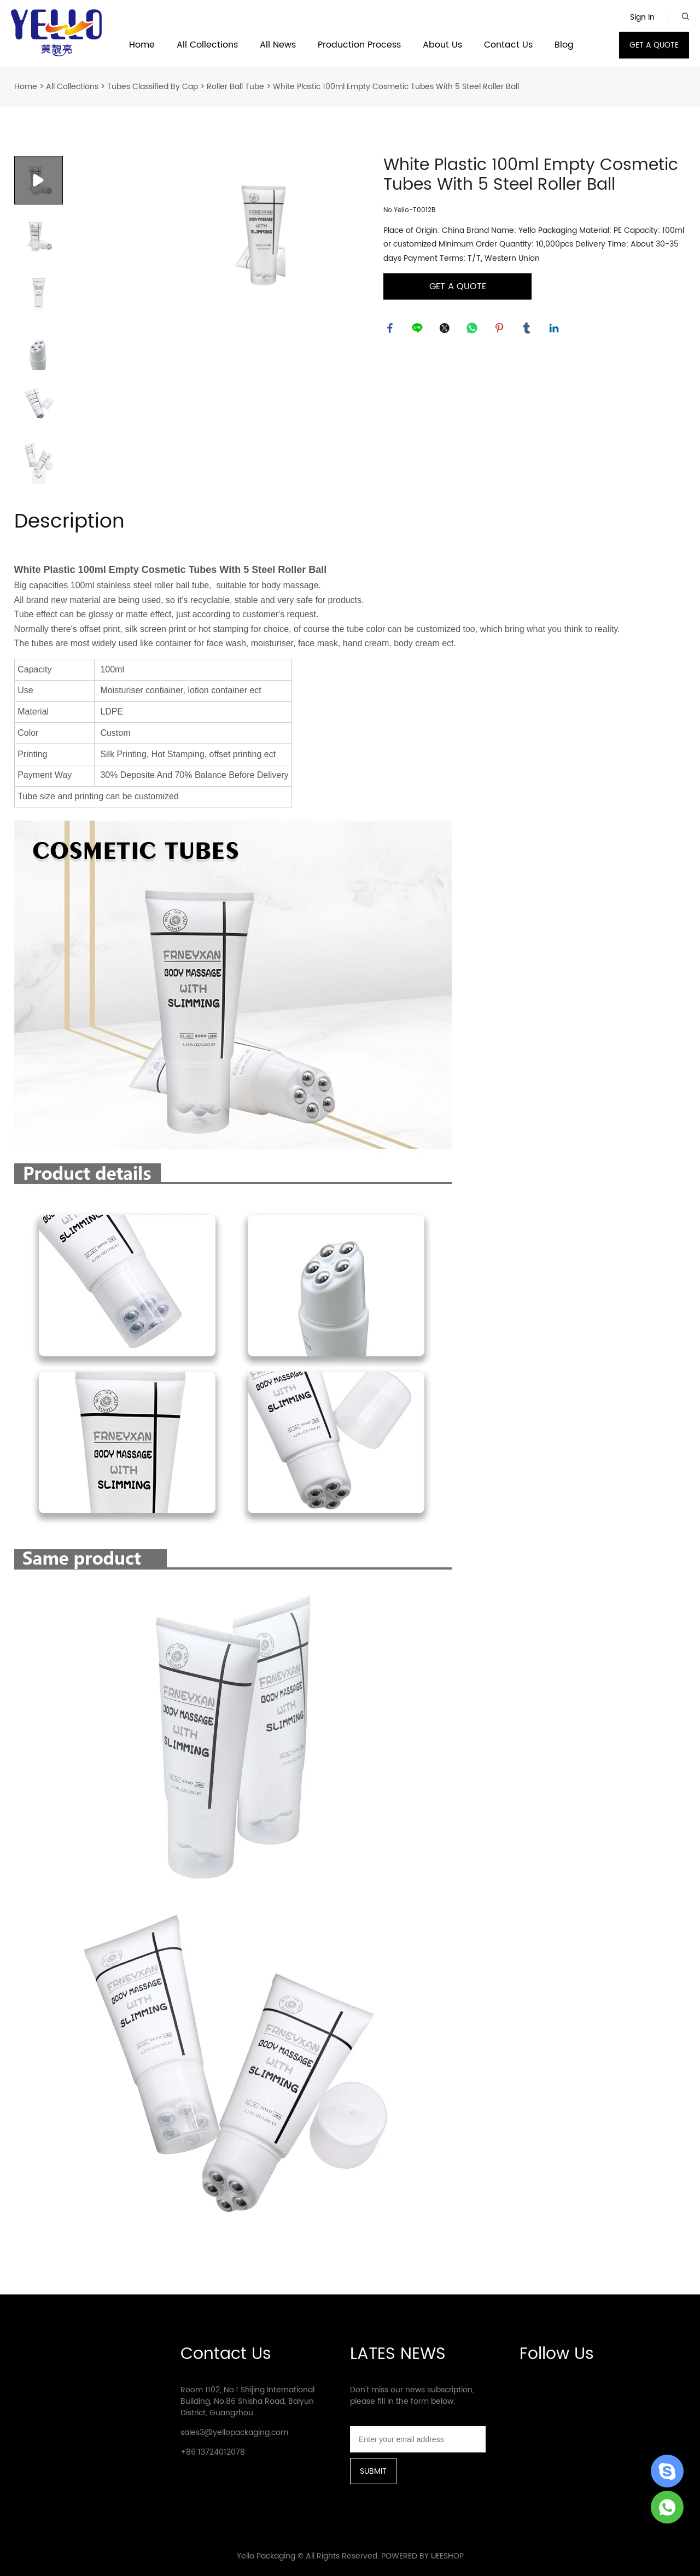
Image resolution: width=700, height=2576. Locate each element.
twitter (446, 329)
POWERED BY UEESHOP (422, 2556)
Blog (564, 45)
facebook (391, 329)
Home (142, 45)
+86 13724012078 (212, 2452)
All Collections (207, 45)
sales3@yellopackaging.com (234, 2432)
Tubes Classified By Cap (152, 86)
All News (278, 45)
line (419, 329)
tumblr (528, 329)
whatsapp (473, 329)
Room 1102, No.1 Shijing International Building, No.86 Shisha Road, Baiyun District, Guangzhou (247, 2401)
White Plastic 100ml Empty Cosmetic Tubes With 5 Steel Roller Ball (396, 86)
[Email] (418, 2439)
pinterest (501, 329)
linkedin (555, 329)
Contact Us (508, 45)
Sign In (642, 17)
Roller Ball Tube (235, 86)
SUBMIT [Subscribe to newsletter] (373, 2471)
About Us (442, 45)
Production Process (359, 45)
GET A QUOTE (654, 45)
